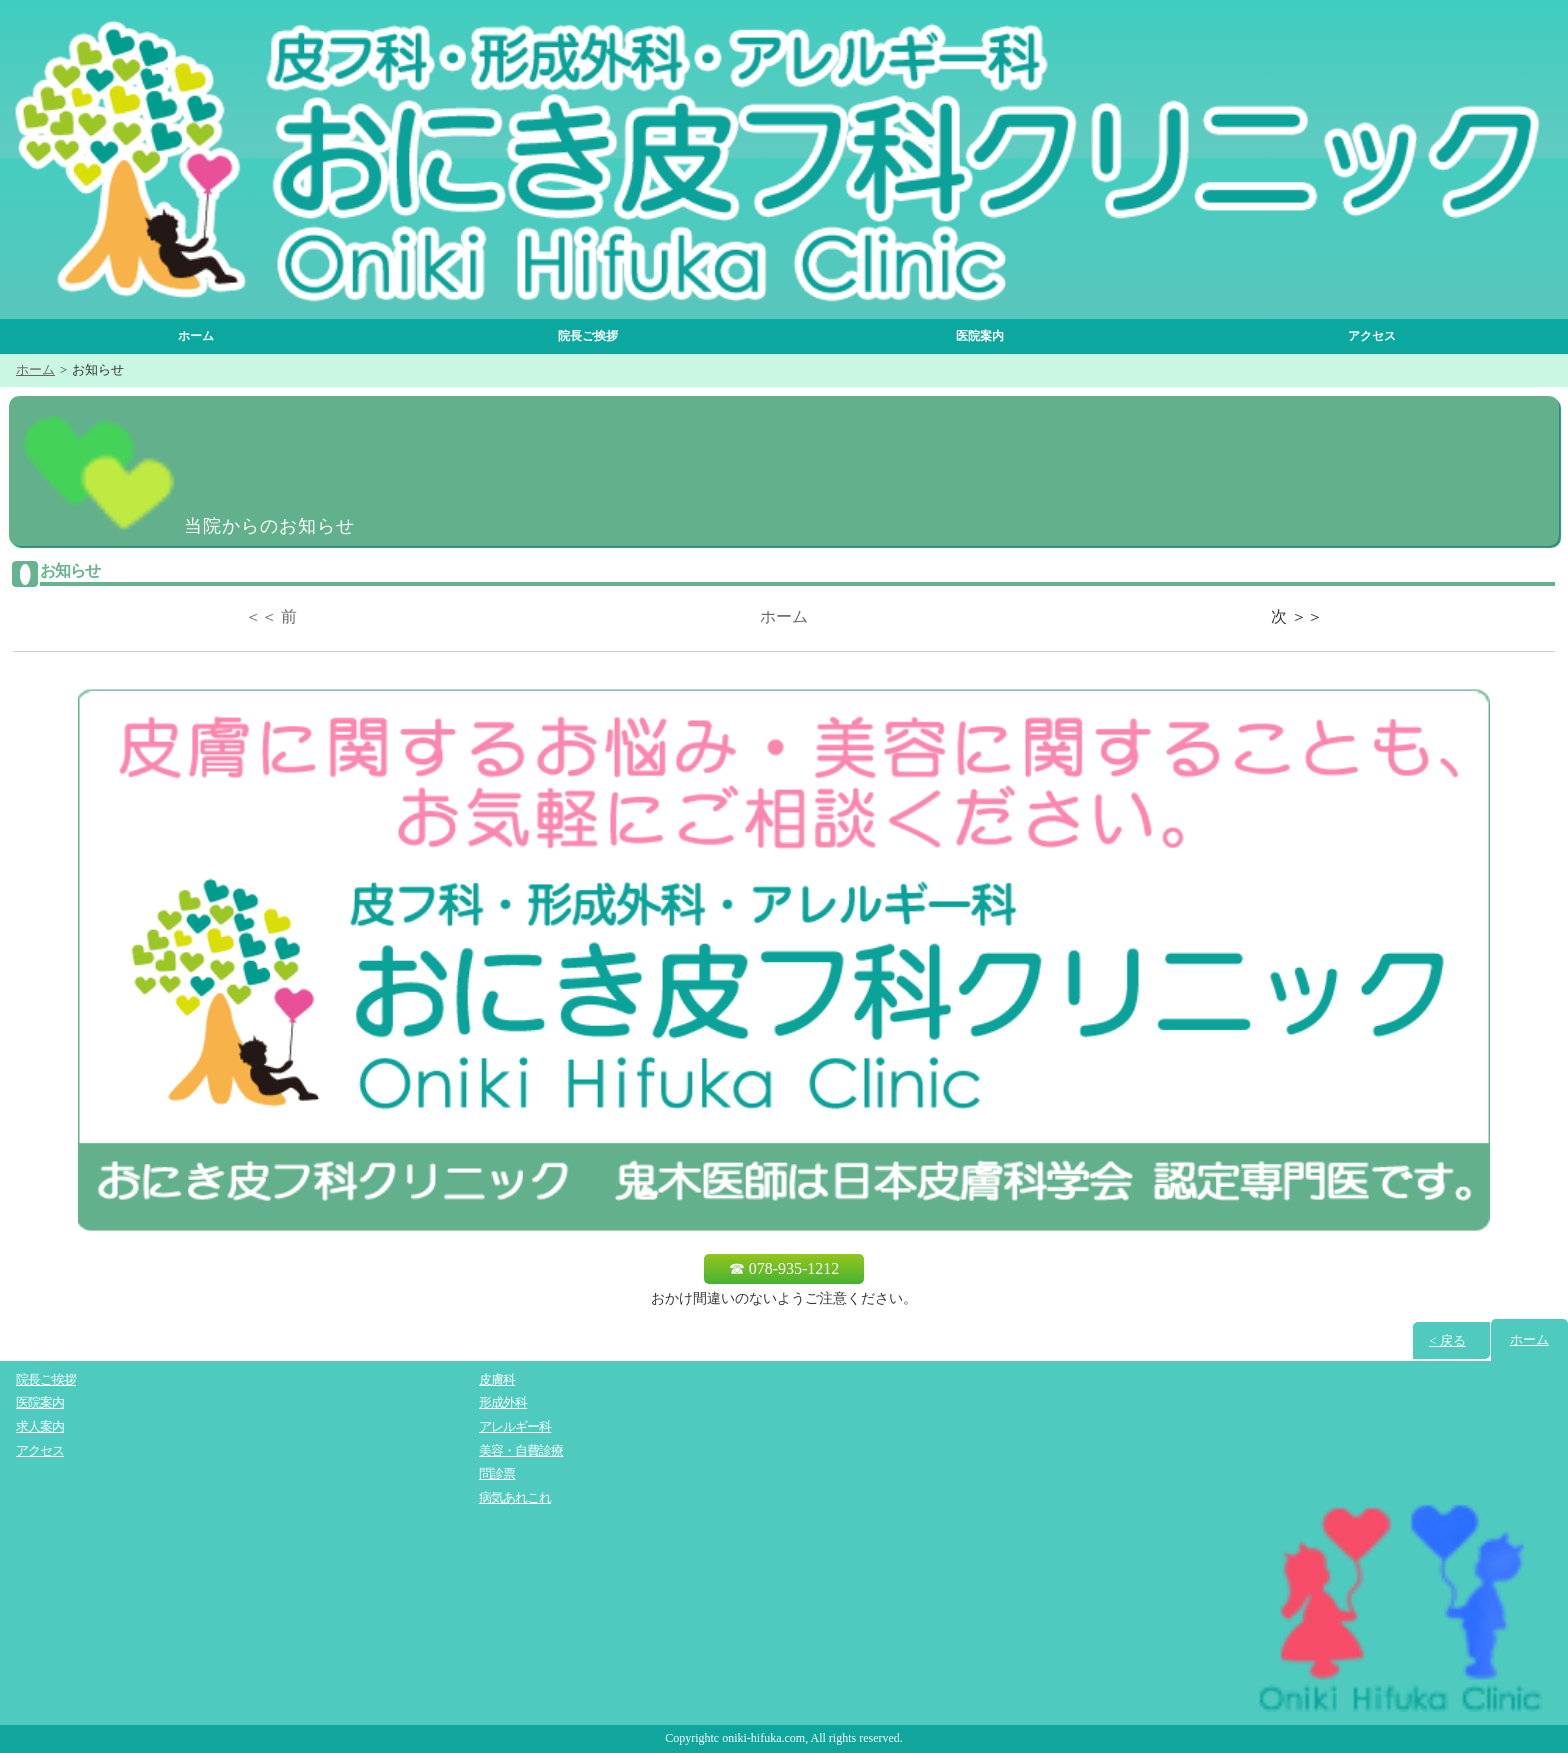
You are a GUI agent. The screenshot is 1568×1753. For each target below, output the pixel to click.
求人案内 (40, 1427)
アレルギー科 (515, 1427)
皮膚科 (497, 1379)
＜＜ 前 (271, 616)
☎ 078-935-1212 (784, 1268)
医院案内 (980, 336)
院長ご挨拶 (588, 336)
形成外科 (503, 1403)
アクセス (1372, 336)
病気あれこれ (515, 1498)
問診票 (497, 1474)
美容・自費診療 (521, 1450)
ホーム (196, 336)
